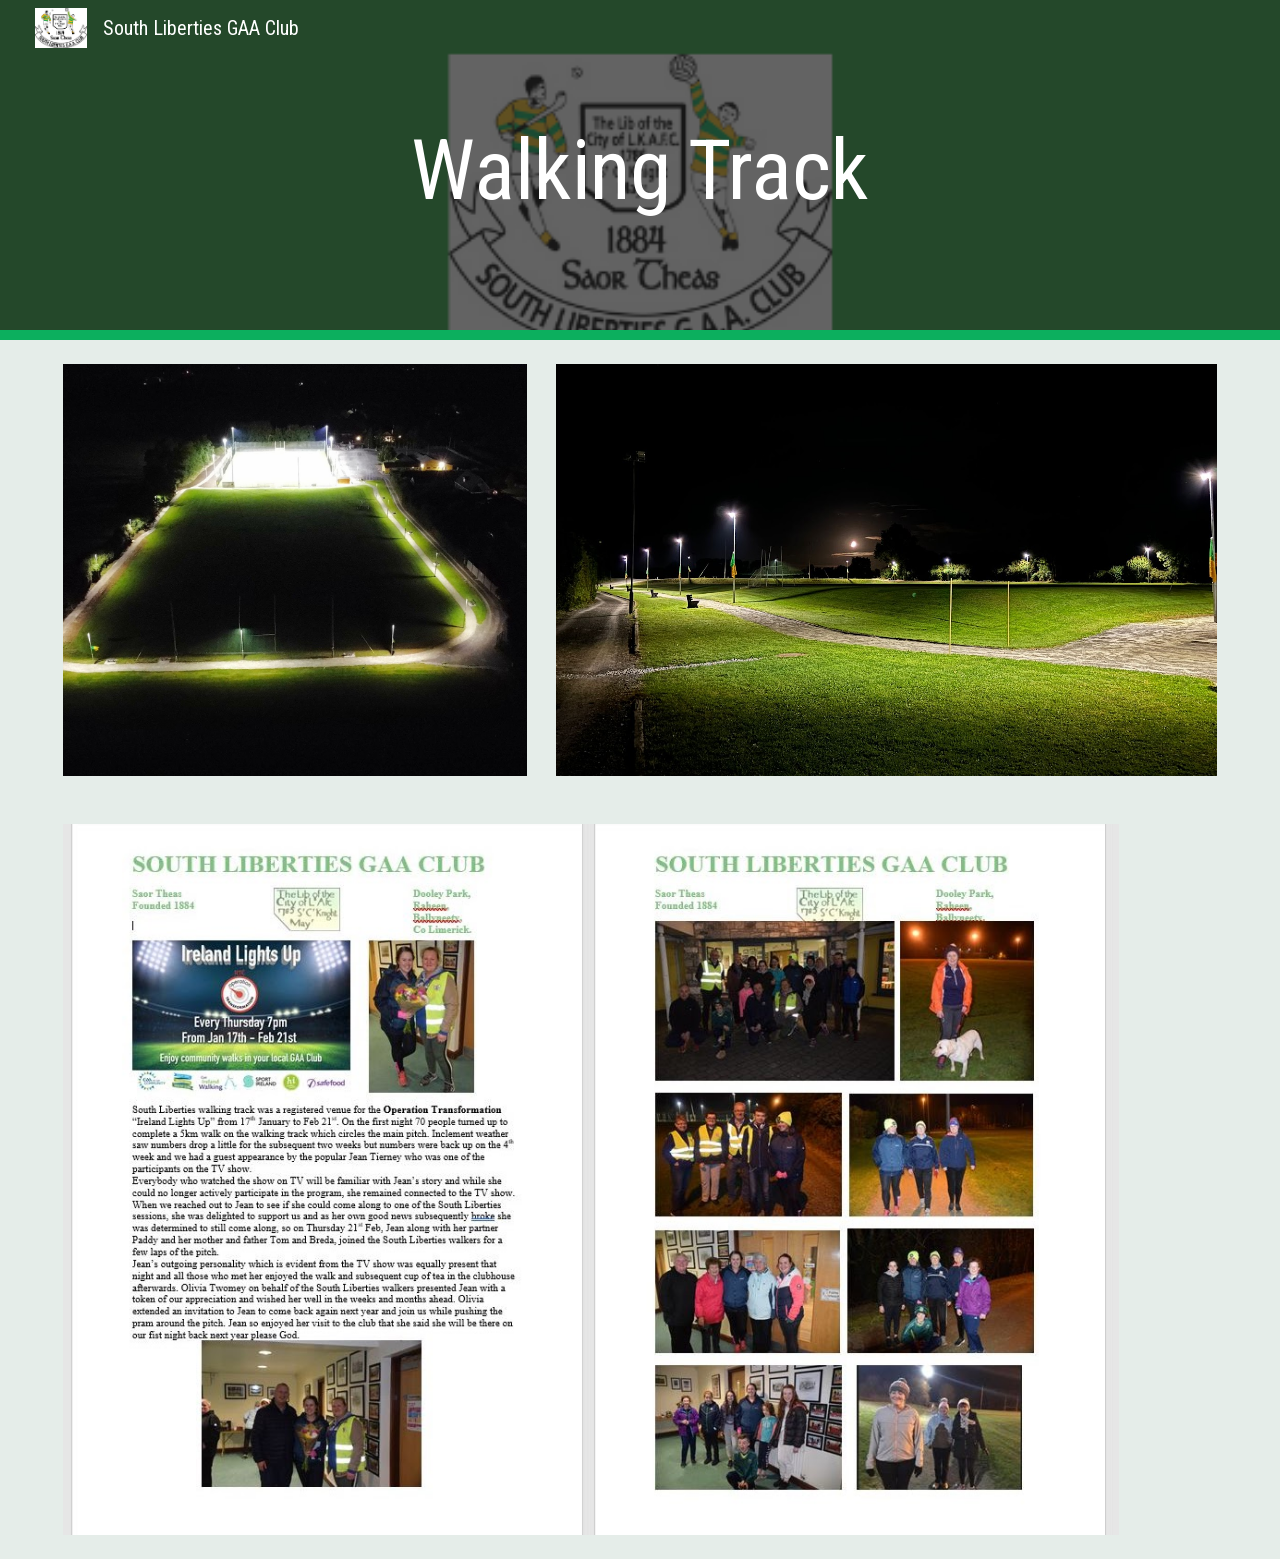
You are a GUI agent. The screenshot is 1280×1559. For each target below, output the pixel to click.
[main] (640, 170)
